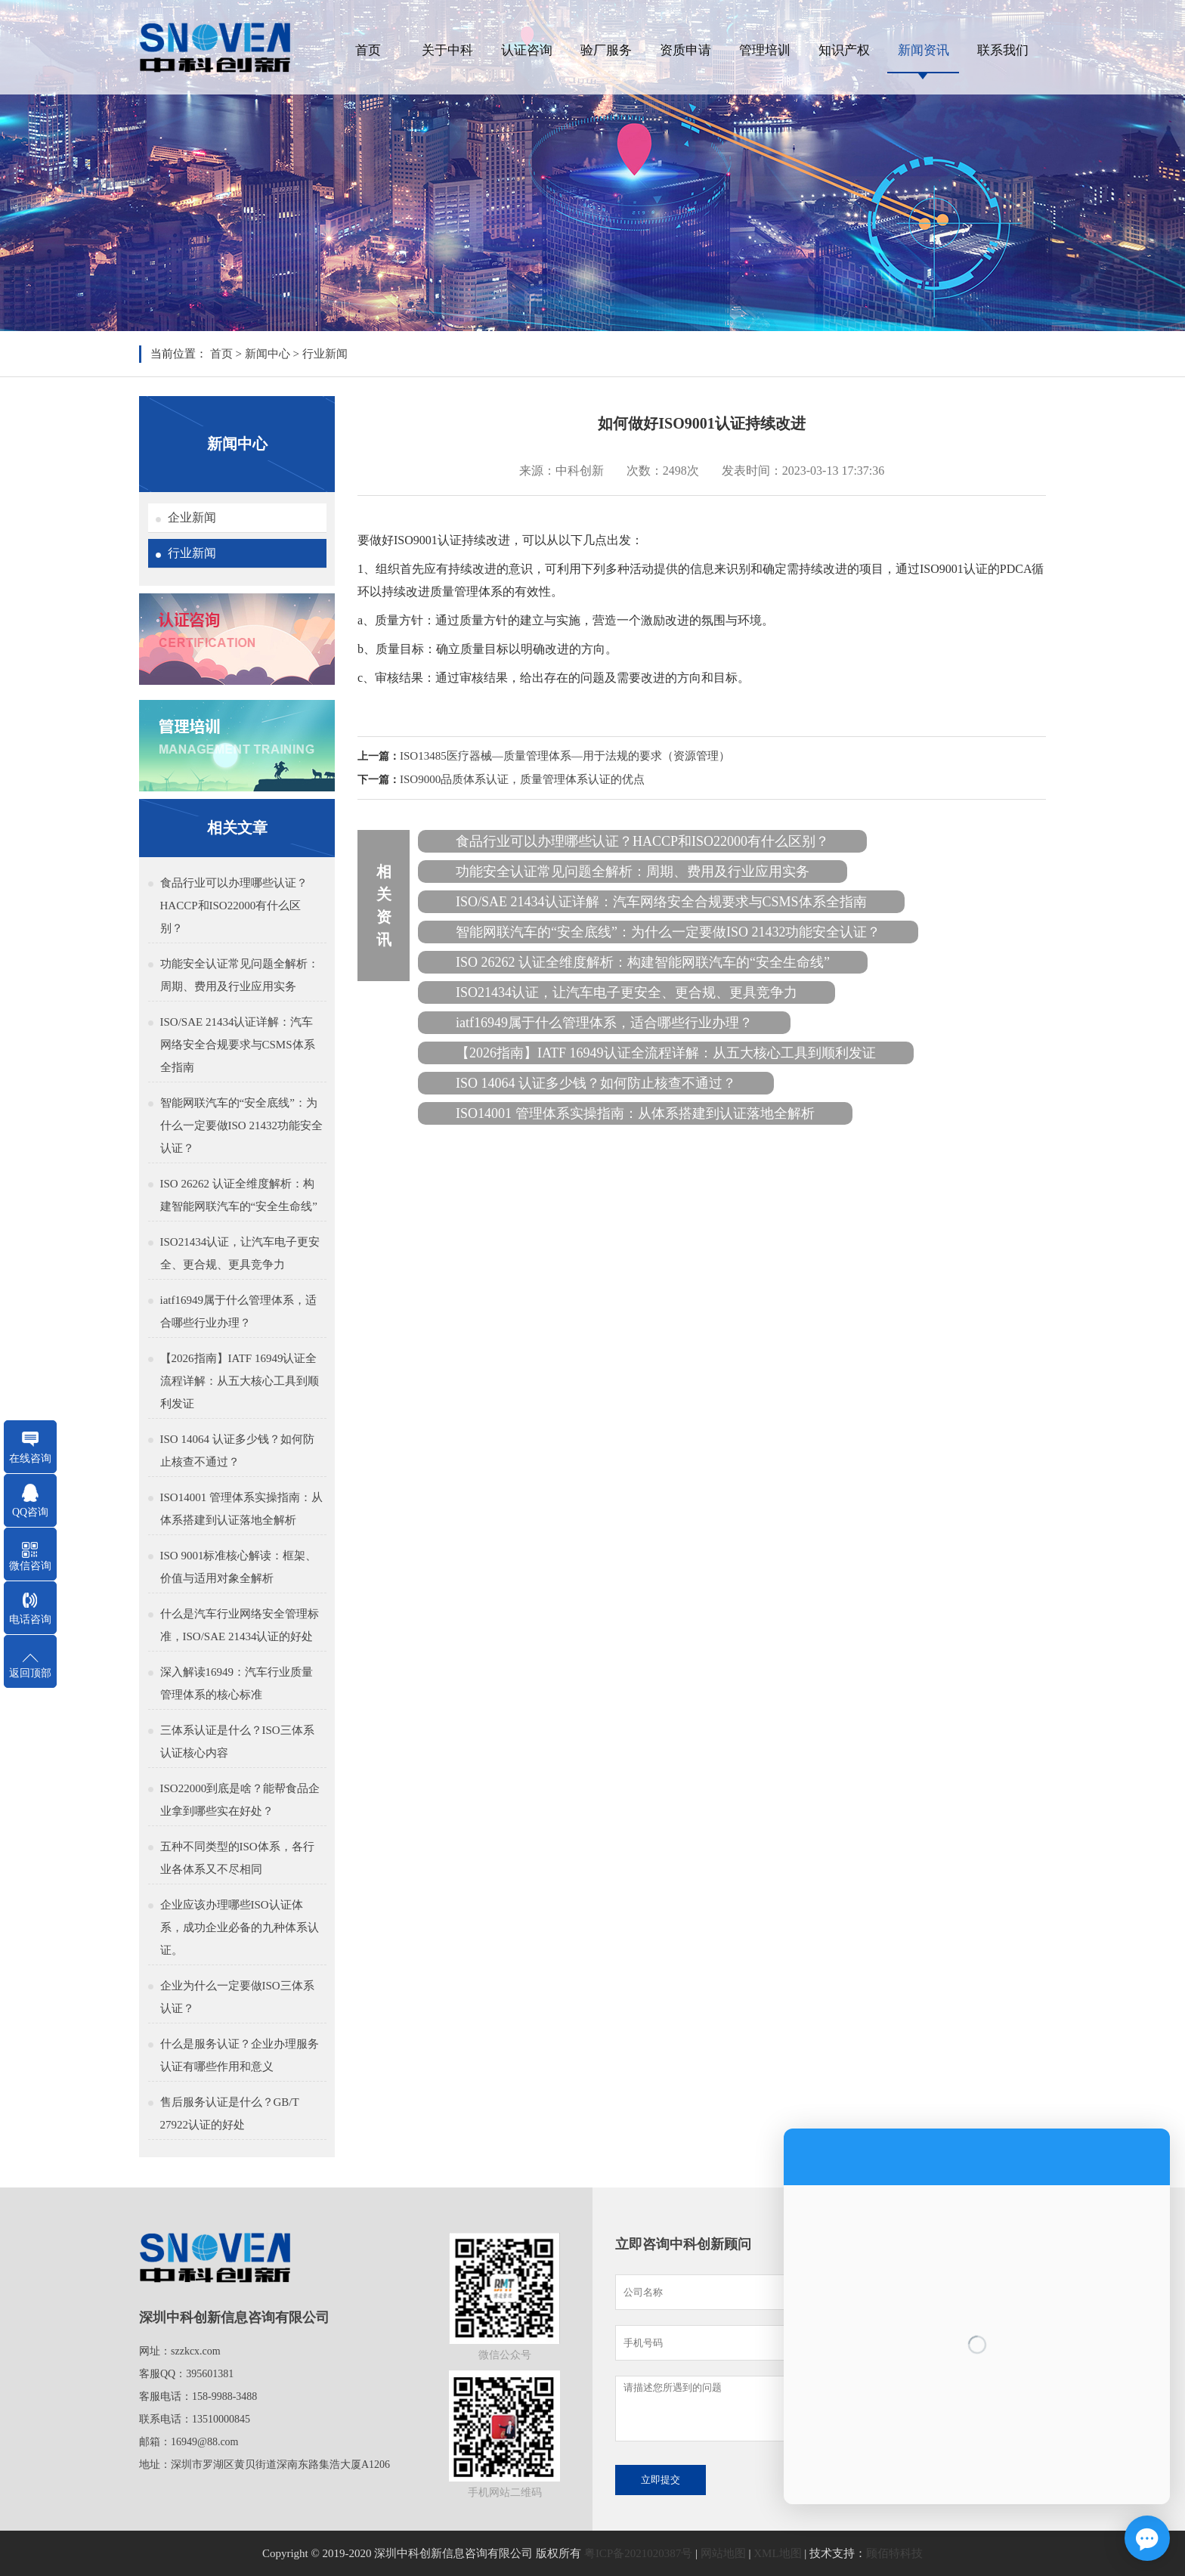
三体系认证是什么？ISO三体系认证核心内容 (237, 1741)
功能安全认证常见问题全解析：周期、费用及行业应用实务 (239, 975)
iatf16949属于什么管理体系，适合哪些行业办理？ (238, 1311)
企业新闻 (192, 517)
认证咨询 (526, 50)
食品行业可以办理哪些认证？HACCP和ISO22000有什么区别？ (234, 905)
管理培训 (765, 50)
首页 (368, 50)
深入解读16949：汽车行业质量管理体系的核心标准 (237, 1683)
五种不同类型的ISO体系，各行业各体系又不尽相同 (237, 1858)
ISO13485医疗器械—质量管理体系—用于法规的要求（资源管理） (565, 756)
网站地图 (723, 2553)
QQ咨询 (30, 1512)
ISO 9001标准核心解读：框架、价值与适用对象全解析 (238, 1567)
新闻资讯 (923, 50)
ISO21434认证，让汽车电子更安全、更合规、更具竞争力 (240, 1253)
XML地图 (777, 2553)
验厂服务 (606, 50)
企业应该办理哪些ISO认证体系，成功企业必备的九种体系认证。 (239, 1927)
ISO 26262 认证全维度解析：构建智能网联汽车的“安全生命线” (238, 1195)
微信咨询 (30, 1565)
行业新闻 (325, 354)
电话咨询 (30, 1619)
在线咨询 (30, 1458)
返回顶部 (30, 1673)
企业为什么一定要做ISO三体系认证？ (237, 1997)
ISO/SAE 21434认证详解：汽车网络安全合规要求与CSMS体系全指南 (237, 1044)
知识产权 (844, 50)
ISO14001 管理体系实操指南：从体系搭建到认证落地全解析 (241, 1508)
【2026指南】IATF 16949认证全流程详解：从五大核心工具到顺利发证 (239, 1381)
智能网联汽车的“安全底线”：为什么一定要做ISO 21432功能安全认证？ (241, 1125)
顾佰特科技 (894, 2553)
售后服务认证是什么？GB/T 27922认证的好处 (229, 2113)
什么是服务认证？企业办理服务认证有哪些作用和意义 (239, 2055)
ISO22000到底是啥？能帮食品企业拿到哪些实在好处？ (240, 1799)
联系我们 (1003, 50)
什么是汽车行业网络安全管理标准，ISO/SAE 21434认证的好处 (239, 1625)
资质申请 (685, 50)
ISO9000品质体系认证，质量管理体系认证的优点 (522, 779)
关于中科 (447, 50)
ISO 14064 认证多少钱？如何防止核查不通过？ (237, 1450)
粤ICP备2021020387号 (638, 2553)
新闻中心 (267, 354)
